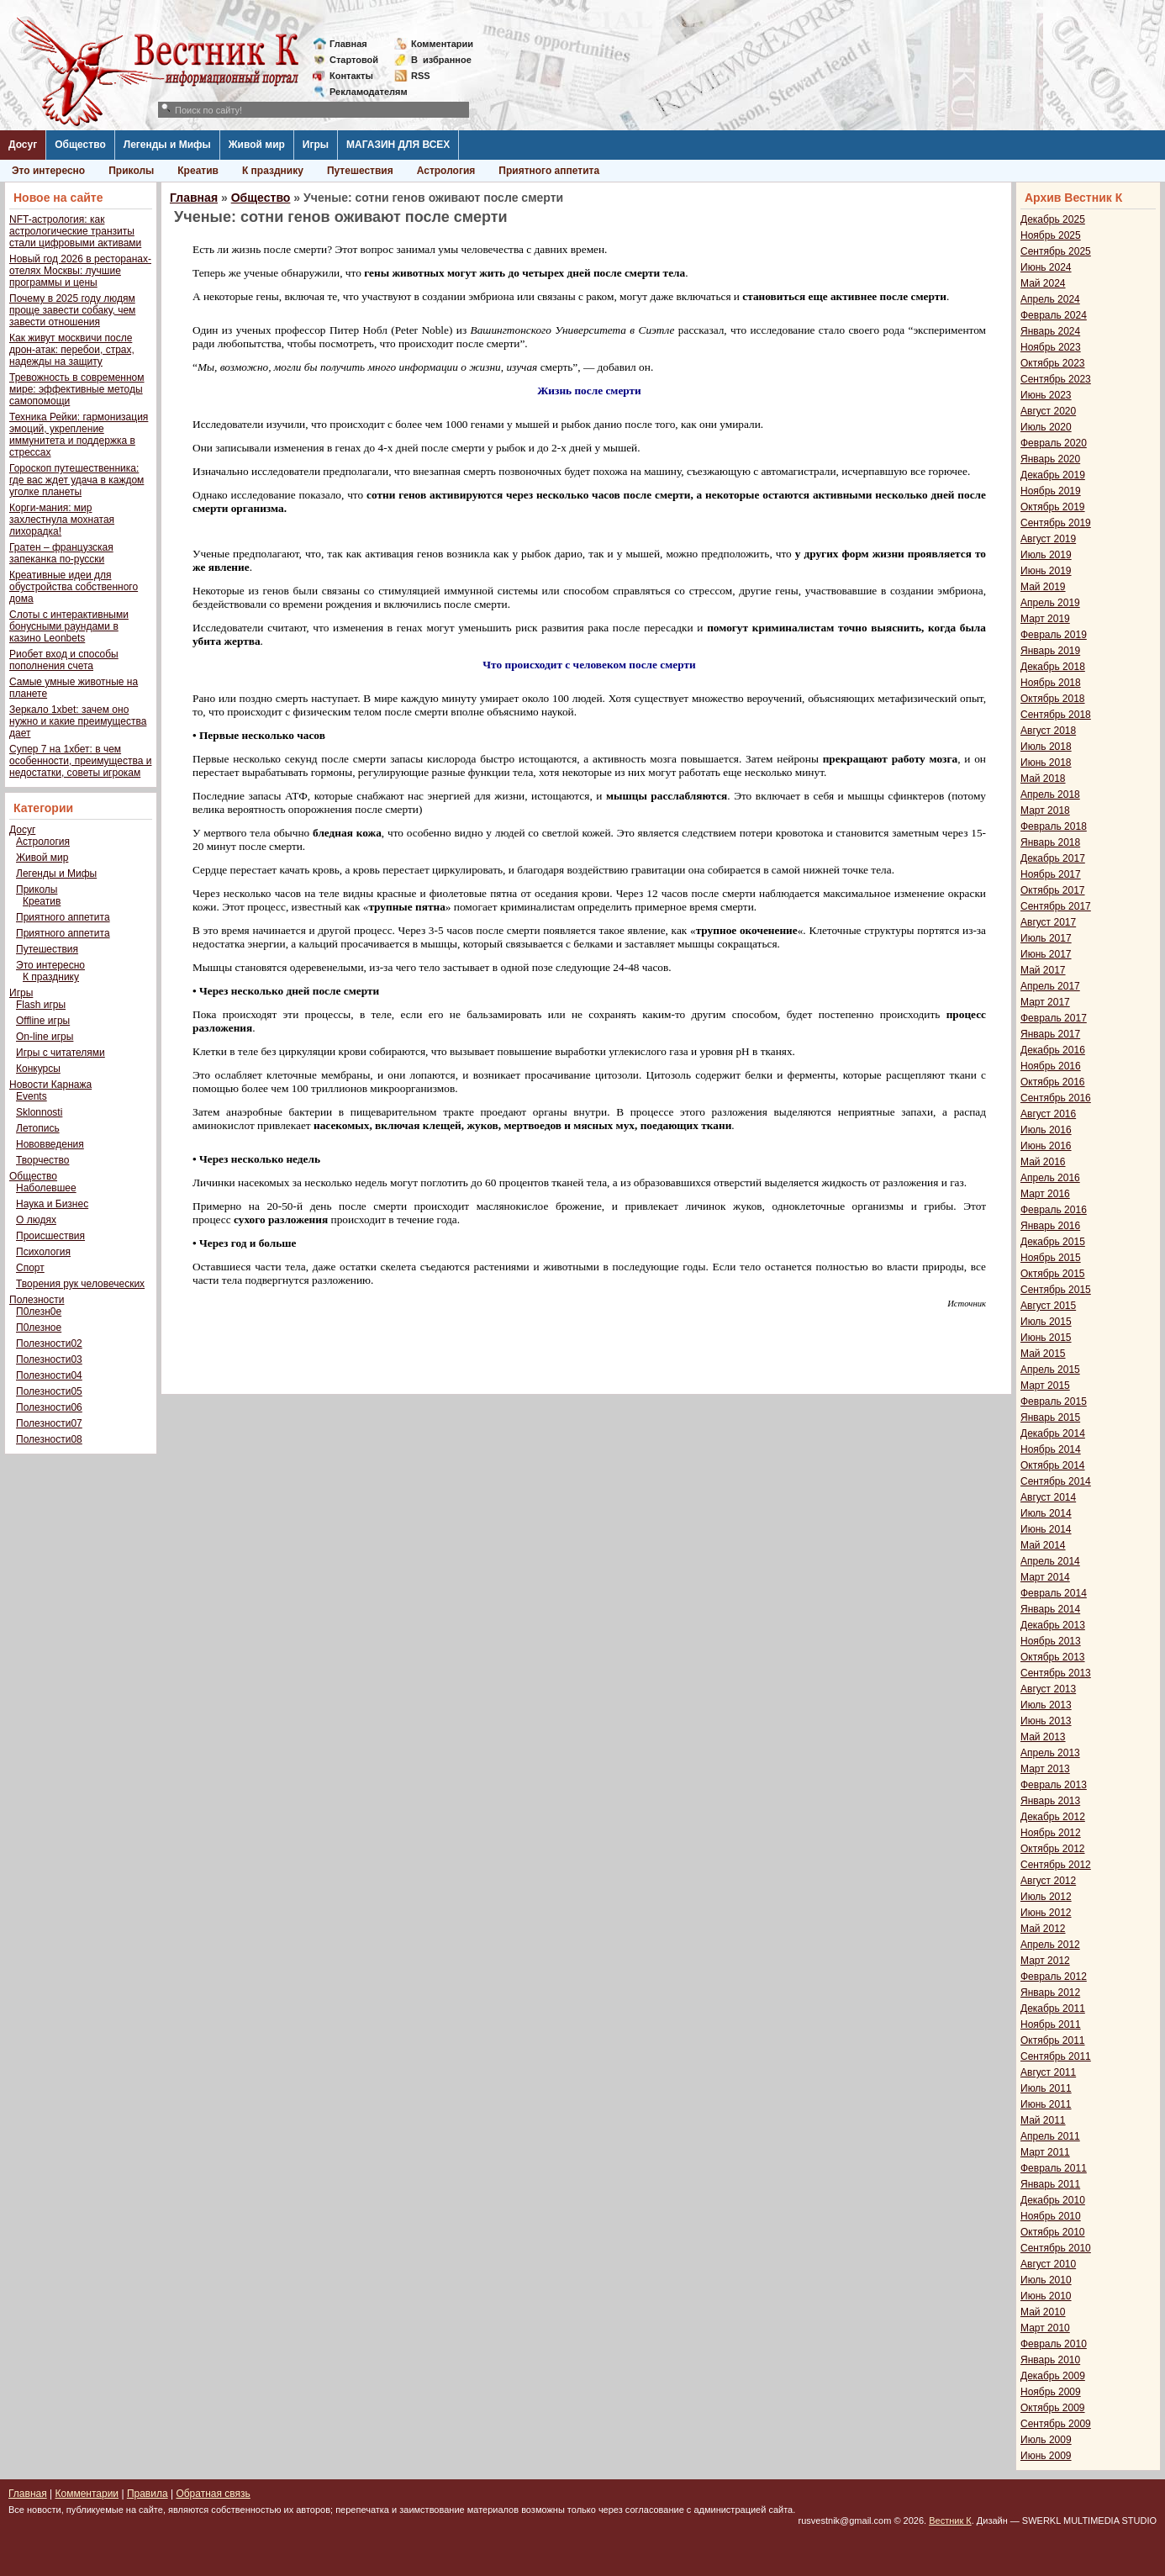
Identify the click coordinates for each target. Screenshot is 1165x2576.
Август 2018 (1048, 730)
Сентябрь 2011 (1055, 2056)
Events (31, 1096)
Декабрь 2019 (1052, 475)
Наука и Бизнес (52, 1204)
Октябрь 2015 (1052, 1274)
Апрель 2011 (1050, 2136)
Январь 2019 (1050, 651)
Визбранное (441, 60)
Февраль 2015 (1053, 1401)
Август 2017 (1048, 922)
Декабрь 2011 (1052, 2008)
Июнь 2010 (1046, 2296)
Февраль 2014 (1053, 1593)
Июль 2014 (1046, 1513)
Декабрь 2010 (1052, 2200)
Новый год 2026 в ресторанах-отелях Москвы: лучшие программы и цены (80, 270)
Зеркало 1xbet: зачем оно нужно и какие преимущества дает (77, 721)
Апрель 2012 (1050, 1944)
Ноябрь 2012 (1050, 1833)
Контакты (351, 76)
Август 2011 (1048, 2072)
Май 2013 (1043, 1737)
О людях (36, 1220)
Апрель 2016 (1050, 1178)
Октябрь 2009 (1052, 2408)
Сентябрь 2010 (1055, 2248)
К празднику (272, 171)
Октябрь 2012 (1052, 1849)
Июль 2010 (1046, 2280)
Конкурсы (38, 1068)
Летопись (38, 1128)
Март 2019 (1045, 619)
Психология (43, 1252)
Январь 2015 (1050, 1417)
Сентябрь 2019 (1055, 523)
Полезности (36, 1300)
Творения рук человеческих (80, 1284)
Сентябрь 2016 (1055, 1098)
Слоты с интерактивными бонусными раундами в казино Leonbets (69, 626)
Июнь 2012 (1046, 1913)
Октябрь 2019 (1052, 507)
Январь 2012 (1050, 1992)
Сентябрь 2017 (1055, 906)
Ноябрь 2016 (1050, 1066)
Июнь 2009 (1046, 2456)
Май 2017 (1043, 970)
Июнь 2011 (1046, 2104)
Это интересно (48, 171)
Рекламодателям (361, 92)
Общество (80, 144)
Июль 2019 (1046, 555)
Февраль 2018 (1053, 826)
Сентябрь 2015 (1055, 1290)
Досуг (22, 144)
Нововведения (50, 1144)
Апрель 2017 (1050, 986)
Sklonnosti (39, 1112)
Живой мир (257, 144)
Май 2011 (1043, 2120)
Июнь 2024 (1046, 267)
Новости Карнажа (50, 1084)
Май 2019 (1043, 587)
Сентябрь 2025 (1055, 251)
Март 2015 (1045, 1385)
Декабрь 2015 (1052, 1242)
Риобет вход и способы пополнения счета (64, 660)
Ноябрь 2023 (1050, 347)
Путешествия (360, 171)
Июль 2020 (1046, 427)
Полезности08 (49, 1439)
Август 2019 (1048, 539)
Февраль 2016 (1053, 1210)
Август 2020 (1048, 411)
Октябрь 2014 (1052, 1465)
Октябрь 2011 (1052, 2040)
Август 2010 (1048, 2264)
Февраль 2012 (1053, 1976)
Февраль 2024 (1053, 315)
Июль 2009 (1046, 2440)
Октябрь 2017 (1052, 890)
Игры (316, 144)
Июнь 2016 (1046, 1146)
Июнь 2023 (1046, 395)
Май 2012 (1043, 1929)
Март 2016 (1045, 1194)
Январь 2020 (1050, 459)
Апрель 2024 (1050, 299)
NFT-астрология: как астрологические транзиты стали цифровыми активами (75, 231)
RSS (420, 76)
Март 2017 (1045, 1002)
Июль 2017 (1046, 938)
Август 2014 (1048, 1497)
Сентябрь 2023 (1055, 379)
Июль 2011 (1046, 2088)
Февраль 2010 (1053, 2344)
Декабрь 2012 (1052, 1817)
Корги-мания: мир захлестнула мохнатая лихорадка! (61, 519)
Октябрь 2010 (1052, 2232)
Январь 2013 (1050, 1801)
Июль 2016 (1046, 1130)
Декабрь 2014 (1052, 1433)
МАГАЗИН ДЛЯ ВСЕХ (398, 144)
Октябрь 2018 (1052, 699)
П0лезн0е (38, 1311)
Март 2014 (1045, 1577)
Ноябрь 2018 (1050, 683)
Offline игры (43, 1021)
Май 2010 (1043, 2312)
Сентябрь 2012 (1055, 1865)
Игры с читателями (60, 1052)
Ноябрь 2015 (1050, 1258)
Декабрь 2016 (1052, 1050)
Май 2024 (1043, 283)
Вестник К (950, 2520)
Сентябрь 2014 (1055, 1481)
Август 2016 (1048, 1114)
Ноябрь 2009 (1050, 2392)
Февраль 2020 (1053, 443)
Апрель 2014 (1050, 1561)
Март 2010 (1045, 2328)
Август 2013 (1048, 1689)
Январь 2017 (1050, 1034)
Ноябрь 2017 (1050, 874)
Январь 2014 (1050, 1609)
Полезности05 (49, 1391)
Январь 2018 (1050, 842)
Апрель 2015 (1050, 1369)
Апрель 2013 (1050, 1753)
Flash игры (41, 1005)
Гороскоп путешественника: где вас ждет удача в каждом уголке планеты (76, 480)
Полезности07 (49, 1423)
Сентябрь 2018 (1055, 715)
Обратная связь (213, 2493)
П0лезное (38, 1327)
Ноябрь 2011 (1050, 2024)
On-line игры (44, 1037)
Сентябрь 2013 (1055, 1673)
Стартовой (353, 60)
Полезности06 (49, 1407)
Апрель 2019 (1050, 603)
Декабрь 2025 (1052, 219)
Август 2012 (1048, 1881)
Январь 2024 (1050, 331)
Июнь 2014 (1046, 1529)
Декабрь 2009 (1052, 2376)
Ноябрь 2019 (1050, 491)
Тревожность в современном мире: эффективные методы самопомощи (77, 389)
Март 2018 (1045, 810)
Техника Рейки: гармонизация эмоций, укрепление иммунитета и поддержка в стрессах (78, 434)
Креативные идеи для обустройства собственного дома (73, 586)
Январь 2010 (1050, 2360)
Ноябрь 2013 (1050, 1641)
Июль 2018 (1046, 746)
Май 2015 (1043, 1353)
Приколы (131, 171)
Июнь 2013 (1046, 1721)
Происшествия (50, 1236)
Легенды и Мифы (167, 144)
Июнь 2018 (1046, 762)
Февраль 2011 (1053, 2168)
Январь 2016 (1050, 1226)
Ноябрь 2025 (1050, 235)
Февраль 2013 (1053, 1785)
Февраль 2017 (1053, 1018)
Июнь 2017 (1046, 954)
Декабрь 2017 (1052, 858)
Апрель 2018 (1050, 794)
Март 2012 (1045, 1960)
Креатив (198, 171)
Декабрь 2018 (1052, 667)
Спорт (30, 1268)
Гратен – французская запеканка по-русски (61, 553)
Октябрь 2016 (1052, 1082)
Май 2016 (1043, 1162)
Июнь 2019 (1046, 571)
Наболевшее (46, 1188)
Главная (348, 44)
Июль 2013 (1046, 1705)
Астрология (446, 171)
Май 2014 (1043, 1545)
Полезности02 (49, 1343)
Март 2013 (1045, 1769)
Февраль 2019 (1053, 635)
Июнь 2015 (1046, 1337)
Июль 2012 (1046, 1897)
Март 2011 (1045, 2152)
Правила (147, 2493)
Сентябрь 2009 (1055, 2424)
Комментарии (442, 44)
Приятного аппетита (548, 171)
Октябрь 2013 (1052, 1657)
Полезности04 (49, 1375)
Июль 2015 (1046, 1322)
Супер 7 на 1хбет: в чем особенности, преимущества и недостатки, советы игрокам (80, 761)
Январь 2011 (1050, 2184)
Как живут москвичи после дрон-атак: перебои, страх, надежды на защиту (71, 349)
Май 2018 (1043, 778)
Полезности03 (49, 1359)
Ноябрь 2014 (1050, 1449)
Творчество (42, 1160)
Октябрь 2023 (1052, 363)
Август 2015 (1048, 1306)
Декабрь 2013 (1052, 1625)
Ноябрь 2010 (1050, 2216)
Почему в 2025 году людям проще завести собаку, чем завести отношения (72, 310)
